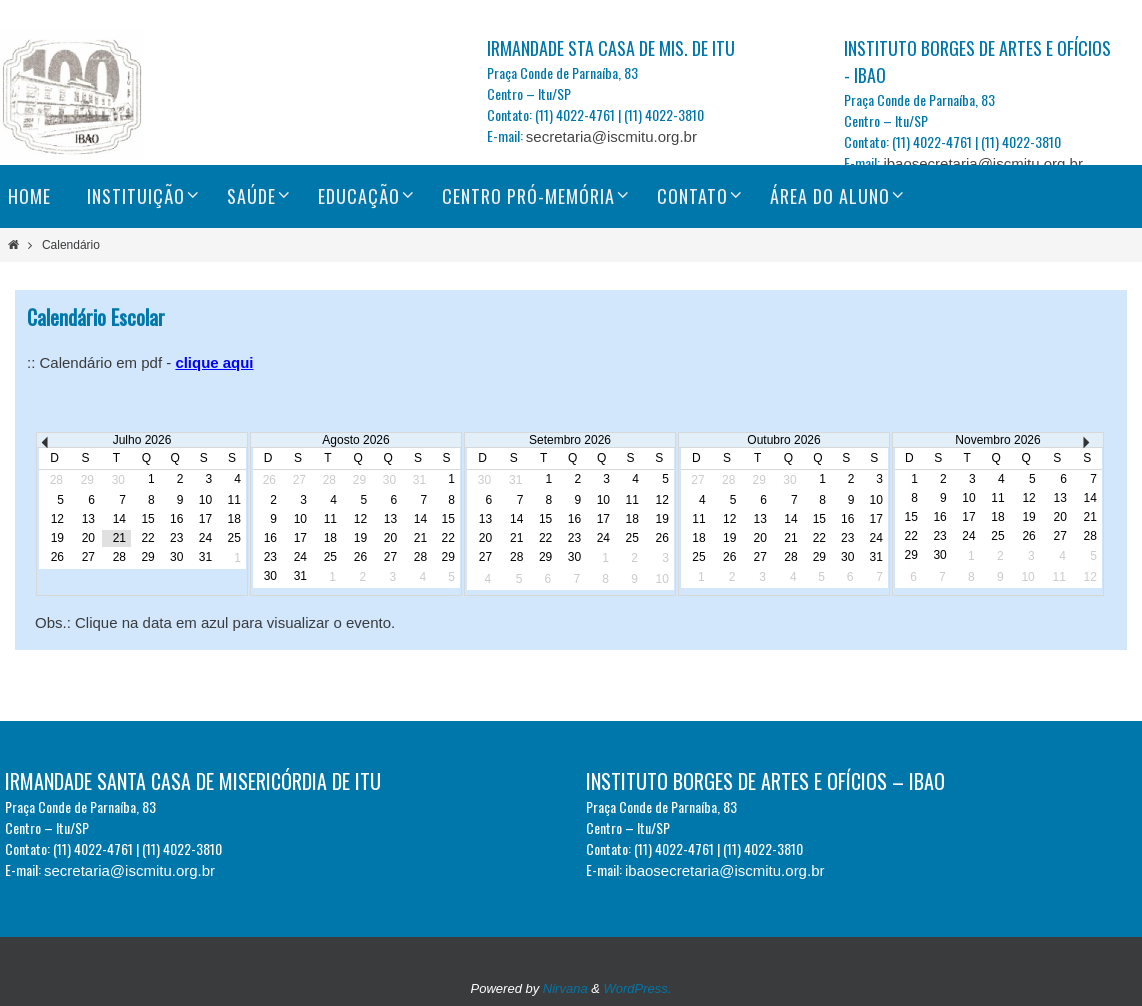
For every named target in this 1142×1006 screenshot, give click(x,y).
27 (88, 557)
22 (147, 538)
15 (147, 519)
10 (205, 500)
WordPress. (638, 988)
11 (233, 500)
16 (176, 519)
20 (88, 538)
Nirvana (565, 988)
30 (176, 557)
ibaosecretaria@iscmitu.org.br (982, 163)
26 (57, 557)
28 (119, 557)
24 (205, 538)
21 (119, 538)
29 (147, 557)
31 (205, 557)
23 (176, 538)
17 (205, 519)
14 (119, 519)
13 (88, 519)
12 (57, 519)
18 (233, 519)
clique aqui (214, 362)
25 (233, 538)
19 (57, 538)
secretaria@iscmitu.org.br (611, 136)
